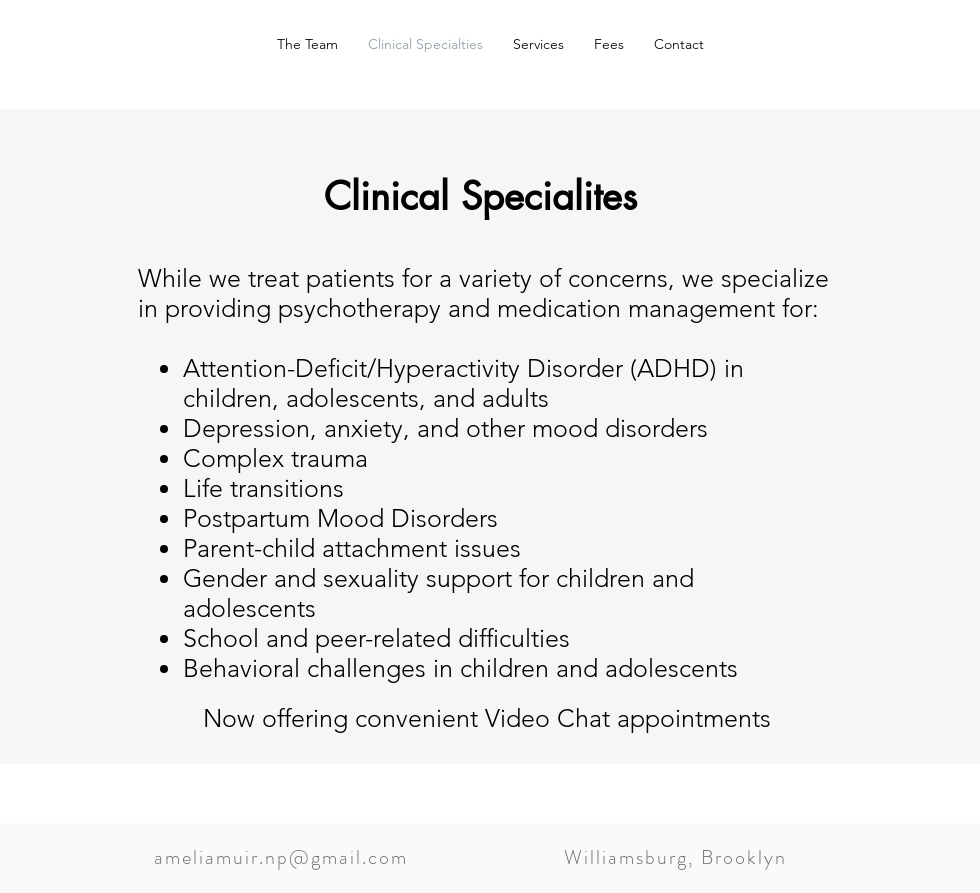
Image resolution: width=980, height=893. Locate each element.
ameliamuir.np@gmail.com (281, 857)
